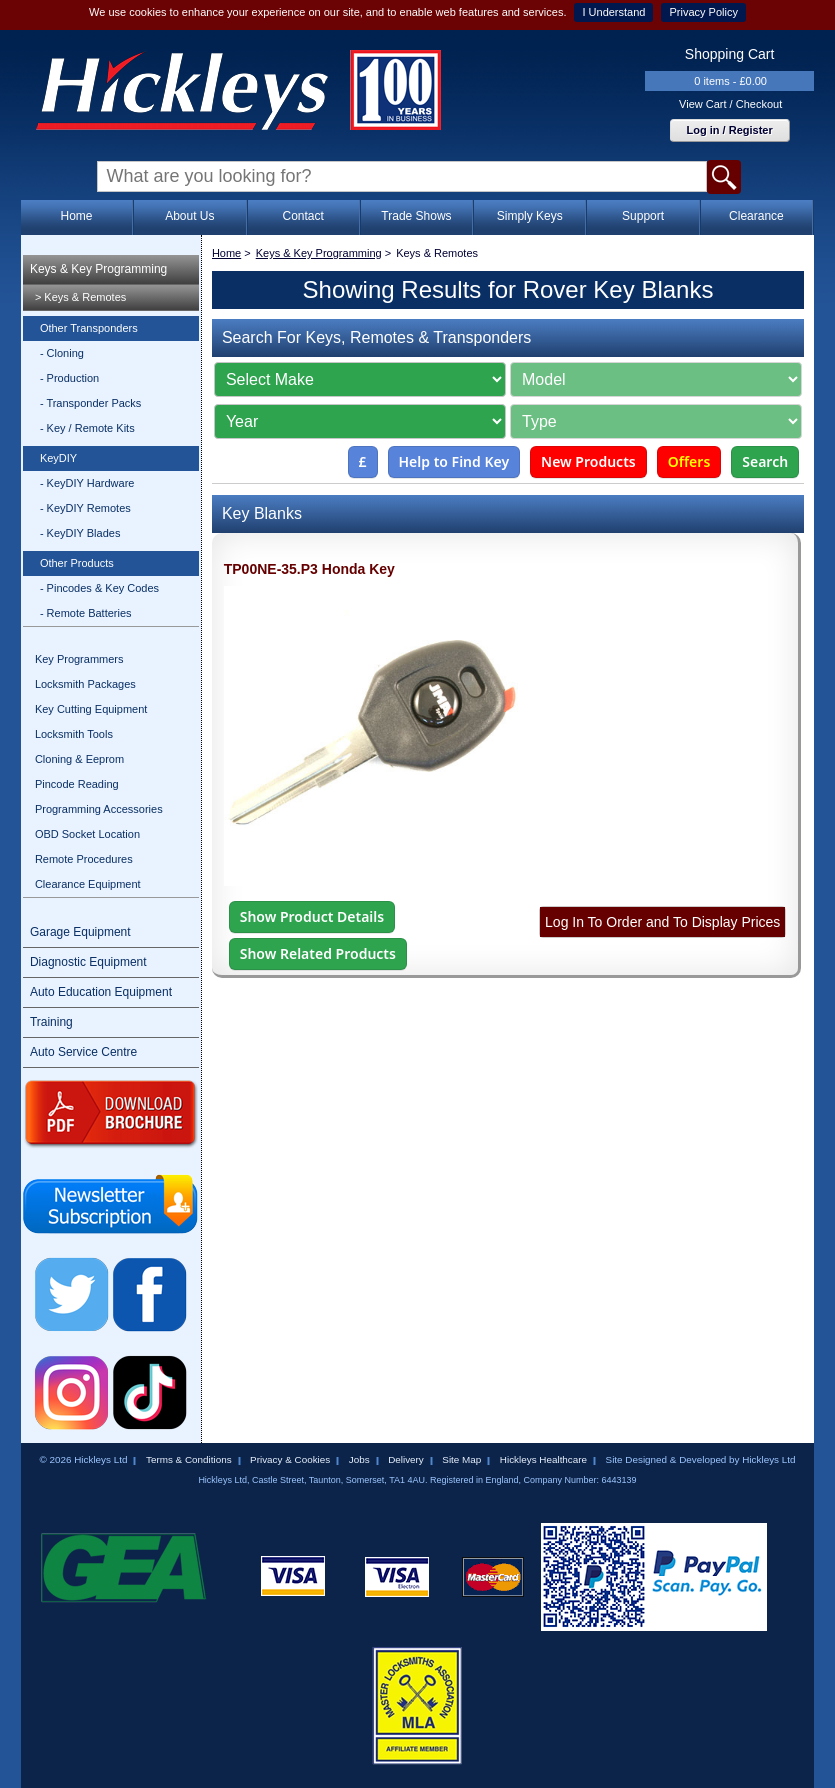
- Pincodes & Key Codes (99, 588)
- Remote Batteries (86, 613)
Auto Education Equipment (101, 992)
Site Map (461, 1459)
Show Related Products (318, 953)
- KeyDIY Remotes (85, 508)
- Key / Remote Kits (87, 428)
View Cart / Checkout (730, 104)
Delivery (406, 1459)
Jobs (359, 1459)
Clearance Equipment (88, 884)
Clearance (756, 216)
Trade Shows (416, 216)
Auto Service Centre (83, 1052)
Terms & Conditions (189, 1459)
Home (77, 216)
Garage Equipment (80, 932)
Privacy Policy (703, 12)
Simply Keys (530, 216)
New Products (588, 461)
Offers (689, 461)
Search (765, 461)
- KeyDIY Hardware (87, 483)
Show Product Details (312, 916)
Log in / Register (730, 130)
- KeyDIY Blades (80, 533)
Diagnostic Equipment (88, 962)
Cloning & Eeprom (79, 759)
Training (51, 1022)
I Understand (613, 12)
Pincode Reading (77, 784)
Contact (302, 216)
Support (643, 216)
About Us (189, 216)
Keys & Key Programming (98, 269)
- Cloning (62, 353)
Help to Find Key (454, 461)
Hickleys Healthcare (543, 1459)
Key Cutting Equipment (91, 709)
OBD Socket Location (87, 834)
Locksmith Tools (74, 734)
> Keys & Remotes (80, 297)
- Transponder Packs (91, 403)
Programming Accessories (99, 809)
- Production (69, 378)
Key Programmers (79, 659)
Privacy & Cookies (290, 1459)
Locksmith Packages (85, 684)
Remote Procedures (84, 859)
